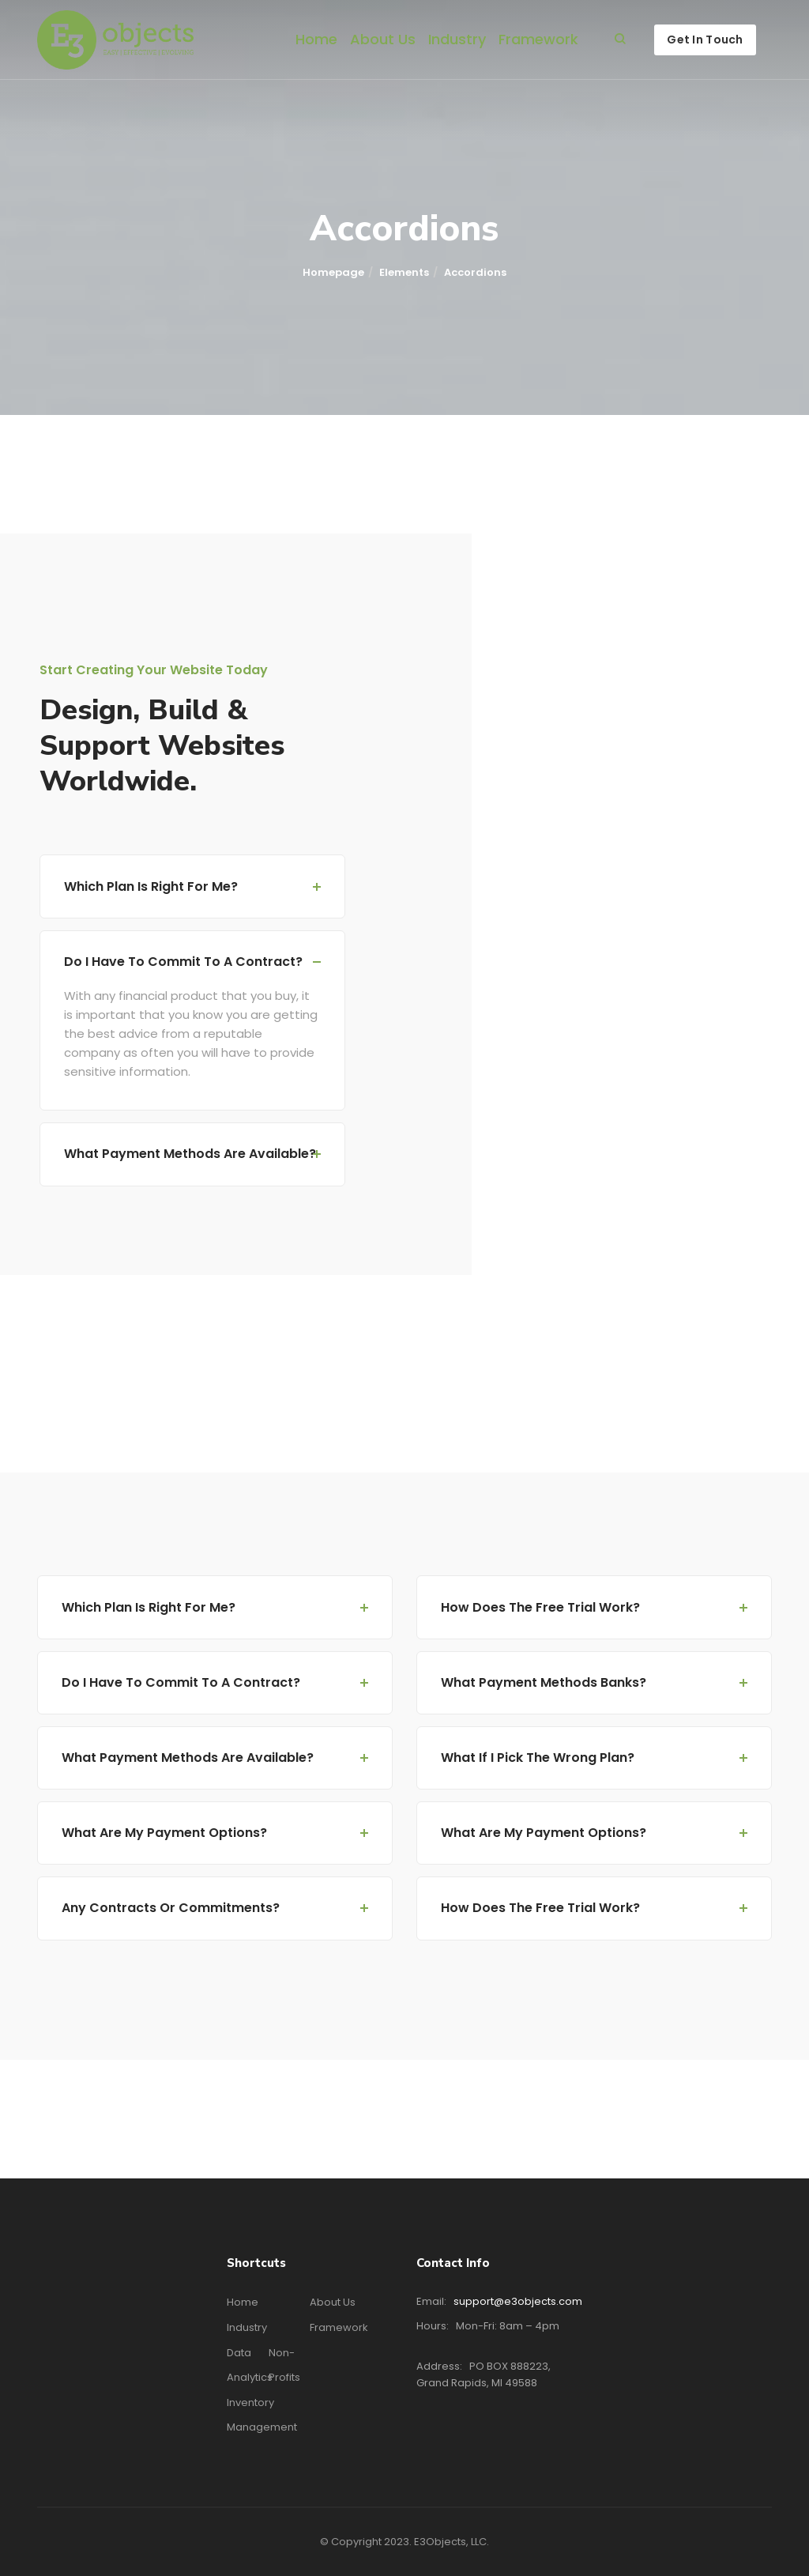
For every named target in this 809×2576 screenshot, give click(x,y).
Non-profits (284, 2365)
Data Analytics (250, 2365)
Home (316, 39)
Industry (457, 39)
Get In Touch (705, 39)
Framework (538, 39)
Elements (404, 272)
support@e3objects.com (517, 2301)
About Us (383, 39)
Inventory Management (262, 2415)
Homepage (333, 272)
